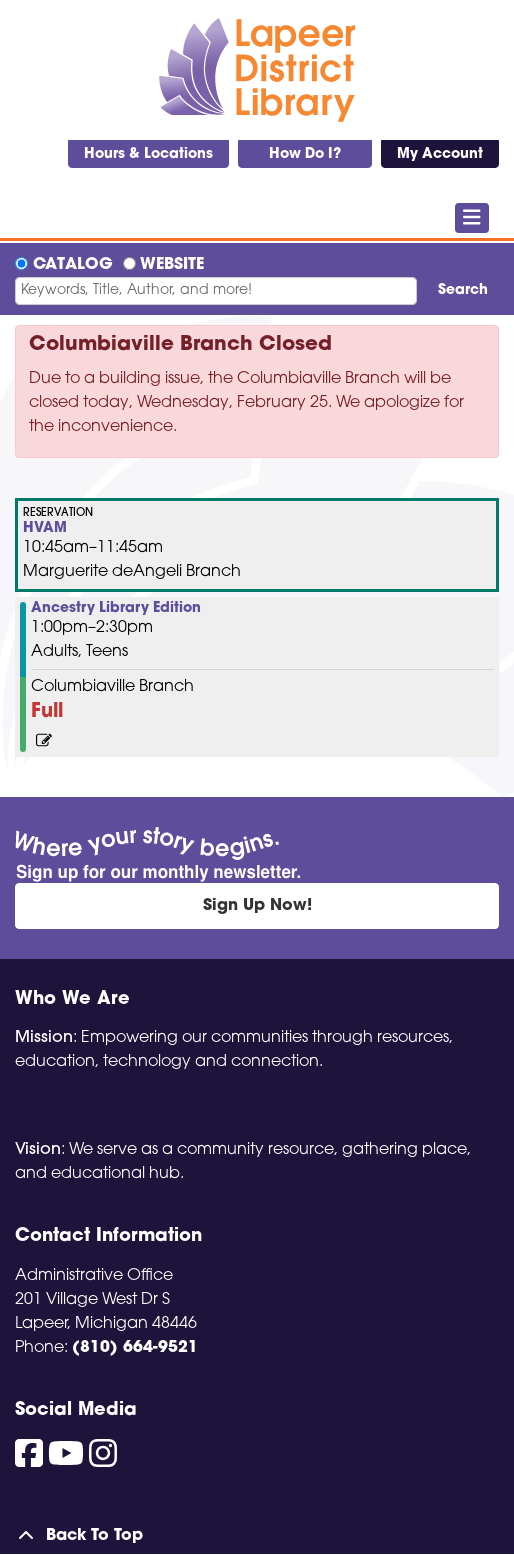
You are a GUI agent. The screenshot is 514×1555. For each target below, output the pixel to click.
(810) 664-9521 (135, 1348)
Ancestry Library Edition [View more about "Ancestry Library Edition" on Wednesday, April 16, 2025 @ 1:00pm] (116, 609)
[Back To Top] (257, 1536)
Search (463, 290)
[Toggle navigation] (472, 218)
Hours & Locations (148, 154)
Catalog (73, 265)
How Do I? (305, 154)
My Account (440, 154)
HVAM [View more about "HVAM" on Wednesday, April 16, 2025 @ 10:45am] (45, 529)
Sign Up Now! (257, 906)
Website (172, 265)
